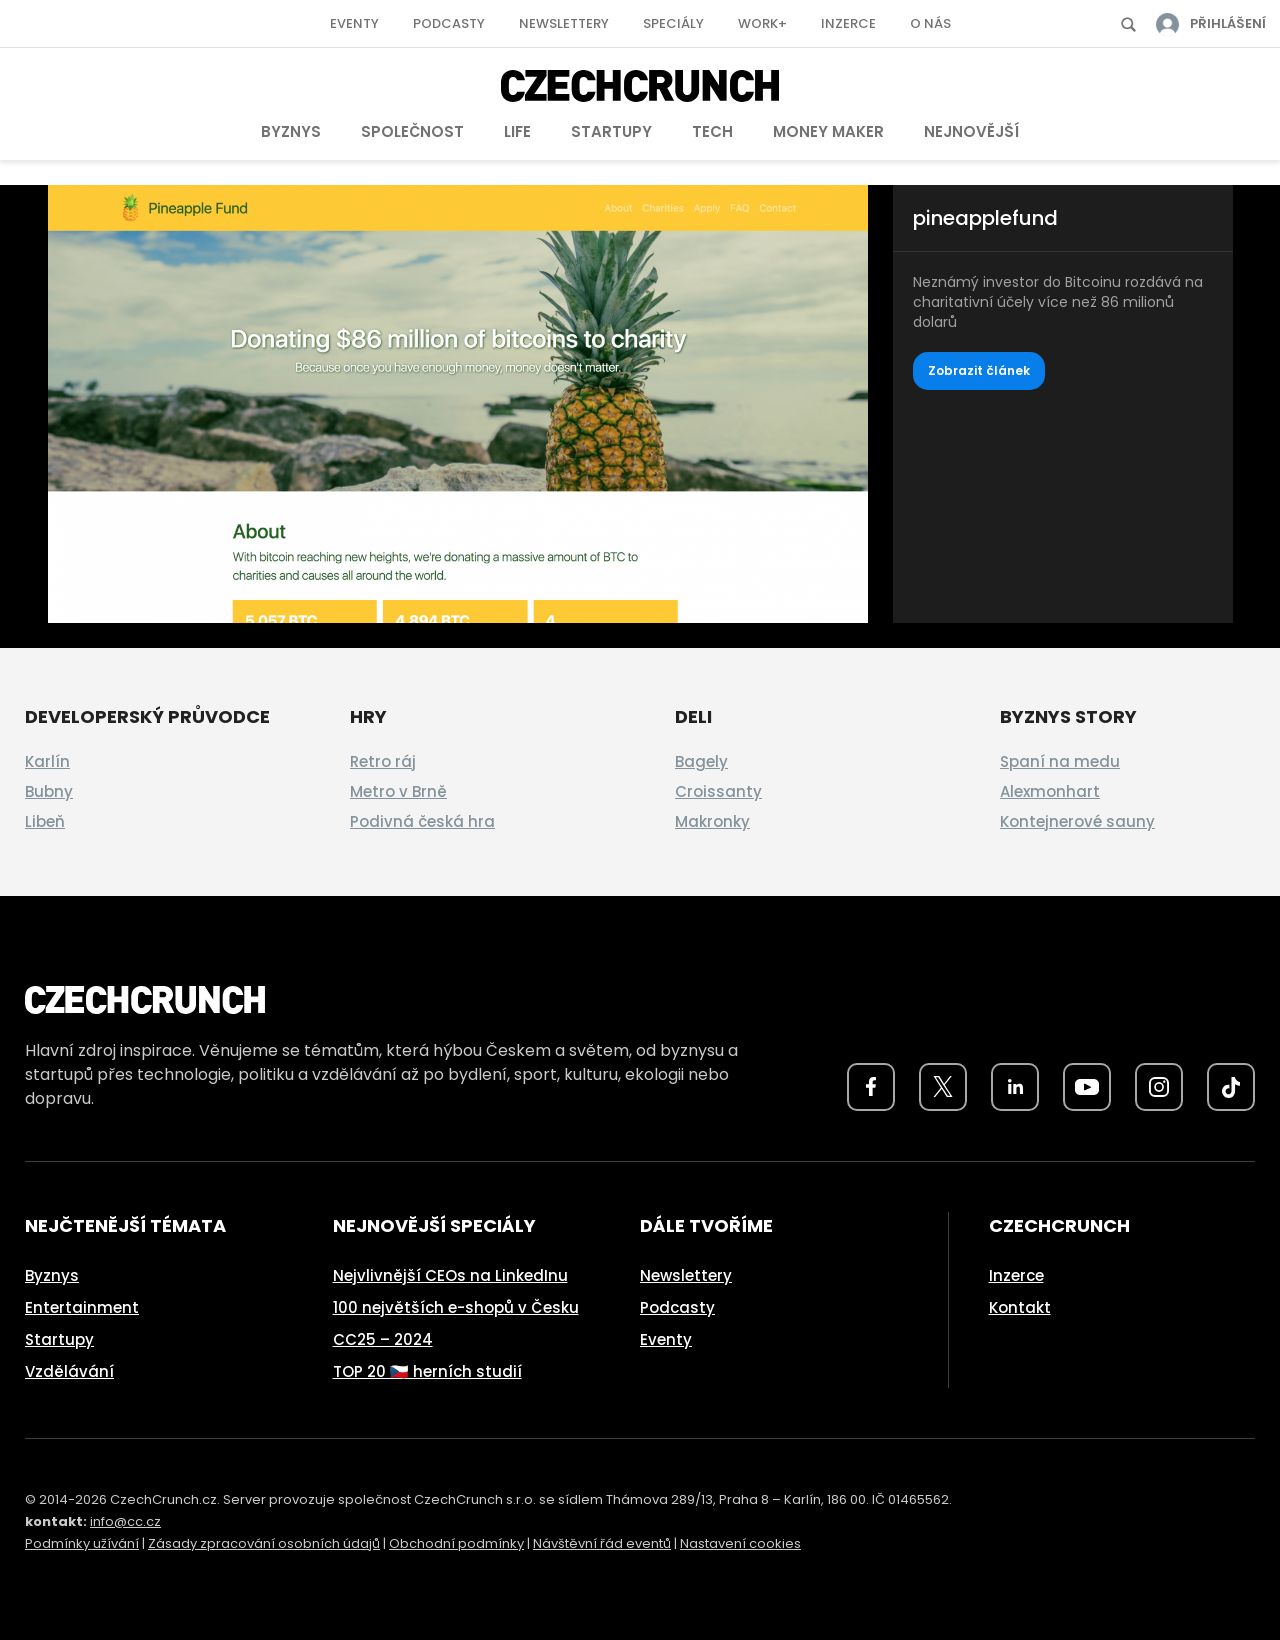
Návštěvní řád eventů (602, 1543)
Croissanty (718, 791)
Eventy (354, 23)
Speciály (673, 23)
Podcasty (449, 23)
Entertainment (82, 1307)
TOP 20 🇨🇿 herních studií (427, 1371)
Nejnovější (971, 131)
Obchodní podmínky (456, 1543)
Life (517, 131)
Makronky (712, 821)
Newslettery (564, 23)
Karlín (47, 761)
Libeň (45, 821)
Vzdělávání (69, 1371)
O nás (930, 23)
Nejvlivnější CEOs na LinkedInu (450, 1275)
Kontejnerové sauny (1077, 821)
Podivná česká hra (422, 821)
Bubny (49, 791)
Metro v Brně (398, 791)
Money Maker (828, 131)
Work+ (762, 23)
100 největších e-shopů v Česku (456, 1307)
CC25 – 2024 (383, 1339)
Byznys (291, 131)
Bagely (701, 761)
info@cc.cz (125, 1521)
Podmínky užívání (82, 1543)
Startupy (611, 131)
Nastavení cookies (740, 1543)
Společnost (412, 131)
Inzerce (848, 23)
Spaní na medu (1060, 761)
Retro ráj (383, 761)
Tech (712, 131)
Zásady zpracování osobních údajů (264, 1543)
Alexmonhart (1050, 791)
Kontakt (1020, 1307)
